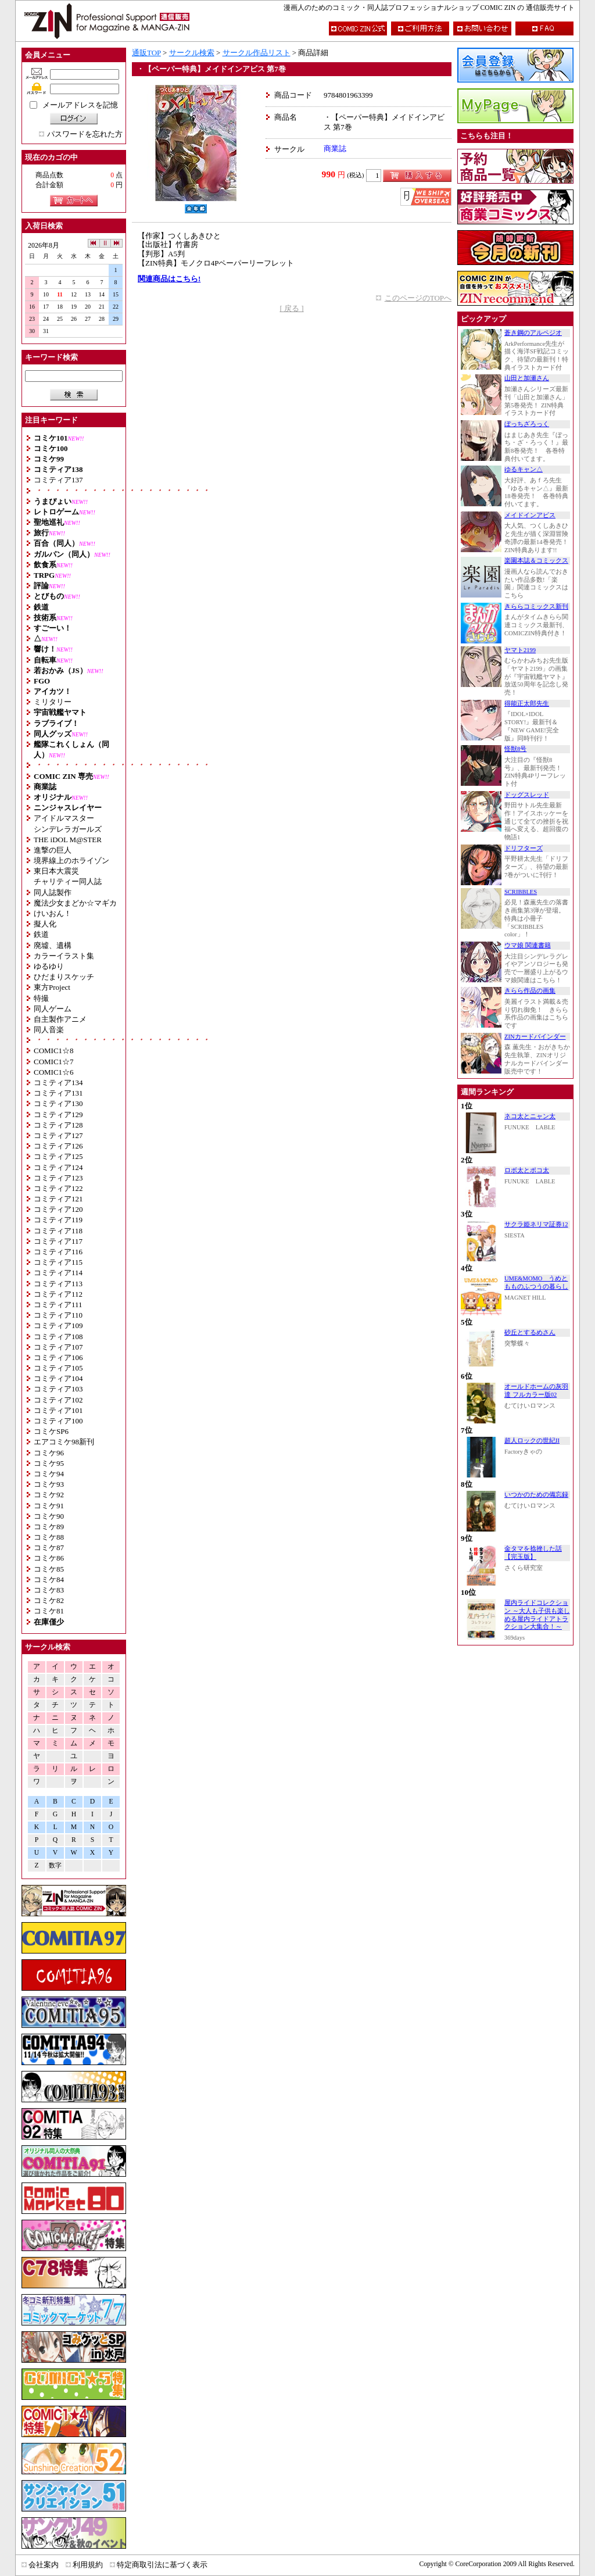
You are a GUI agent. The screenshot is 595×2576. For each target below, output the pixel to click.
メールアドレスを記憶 (80, 105)
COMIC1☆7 (54, 1061)
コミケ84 (49, 1579)
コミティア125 (58, 1156)
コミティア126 (58, 1146)
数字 (55, 1865)
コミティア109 (58, 1325)
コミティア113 (58, 1283)
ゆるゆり (49, 966)
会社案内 (43, 2564)
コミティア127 (58, 1135)
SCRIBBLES (520, 892)
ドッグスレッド (526, 795)
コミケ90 (49, 1516)
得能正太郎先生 (526, 703)
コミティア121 (58, 1198)
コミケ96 (49, 1452)
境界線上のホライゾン (71, 860)
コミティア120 (58, 1209)
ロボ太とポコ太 (526, 1170)
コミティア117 (58, 1241)
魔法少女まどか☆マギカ (75, 903)
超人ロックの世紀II (532, 1440)
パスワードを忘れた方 (85, 134)
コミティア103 (58, 1388)
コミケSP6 (51, 1431)
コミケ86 (49, 1558)
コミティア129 (58, 1114)
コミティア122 (58, 1188)
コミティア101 (58, 1410)
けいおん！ (52, 913)
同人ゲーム (52, 1008)
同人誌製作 (52, 892)
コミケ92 (49, 1494)
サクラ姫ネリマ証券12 (536, 1224)
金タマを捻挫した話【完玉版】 (533, 1552)
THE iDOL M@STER (68, 839)
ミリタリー (52, 701)
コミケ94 (49, 1473)
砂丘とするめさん (529, 1332)
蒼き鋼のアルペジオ (533, 333)
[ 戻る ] (291, 308)
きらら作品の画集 (529, 991)
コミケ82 (49, 1600)
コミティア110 (58, 1315)
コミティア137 (58, 479)
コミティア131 (58, 1093)
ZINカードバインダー (535, 1036)
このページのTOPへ (418, 298)
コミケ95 (49, 1463)
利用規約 (88, 2564)
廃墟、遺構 (52, 945)
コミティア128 (58, 1125)
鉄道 (41, 934)
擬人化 (45, 924)
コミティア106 (58, 1357)
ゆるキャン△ (523, 469)
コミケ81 (49, 1611)
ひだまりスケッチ (64, 976)
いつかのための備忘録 (536, 1494)
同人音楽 (49, 1029)
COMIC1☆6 (54, 1072)
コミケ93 (49, 1484)
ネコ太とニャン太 (529, 1116)
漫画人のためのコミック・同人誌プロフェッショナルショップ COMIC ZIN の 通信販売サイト (429, 8)
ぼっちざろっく (526, 424)
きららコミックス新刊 (536, 606)
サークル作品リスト (257, 52)
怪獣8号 (515, 749)
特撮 (41, 998)
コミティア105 (58, 1368)
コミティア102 (58, 1400)
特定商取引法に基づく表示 (162, 2564)
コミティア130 (58, 1103)
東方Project (52, 987)
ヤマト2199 (520, 650)
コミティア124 (58, 1167)
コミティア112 (58, 1294)
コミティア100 (58, 1420)
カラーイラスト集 (64, 955)
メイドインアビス (529, 515)
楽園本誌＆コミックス (536, 560)
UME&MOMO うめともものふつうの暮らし (536, 1282)
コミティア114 (58, 1272)
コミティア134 (58, 1082)
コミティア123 (58, 1177)
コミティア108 (58, 1336)
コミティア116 (58, 1251)
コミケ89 (49, 1526)
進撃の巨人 (52, 850)
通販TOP (146, 52)
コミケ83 (49, 1590)
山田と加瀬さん (526, 378)
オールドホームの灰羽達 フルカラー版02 (536, 1390)
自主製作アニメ (60, 1019)
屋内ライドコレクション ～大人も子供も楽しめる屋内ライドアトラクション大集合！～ (537, 1615)
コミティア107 (58, 1347)
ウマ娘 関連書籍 (527, 945)
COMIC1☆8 (54, 1050)
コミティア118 (58, 1230)
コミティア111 (58, 1304)
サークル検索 (191, 52)
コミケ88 (49, 1537)
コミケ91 (49, 1505)
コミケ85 (49, 1569)
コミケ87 (49, 1547)
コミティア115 (58, 1262)
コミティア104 (58, 1378)
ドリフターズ (523, 848)
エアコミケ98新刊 (64, 1441)
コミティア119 (58, 1219)
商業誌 (335, 148)
